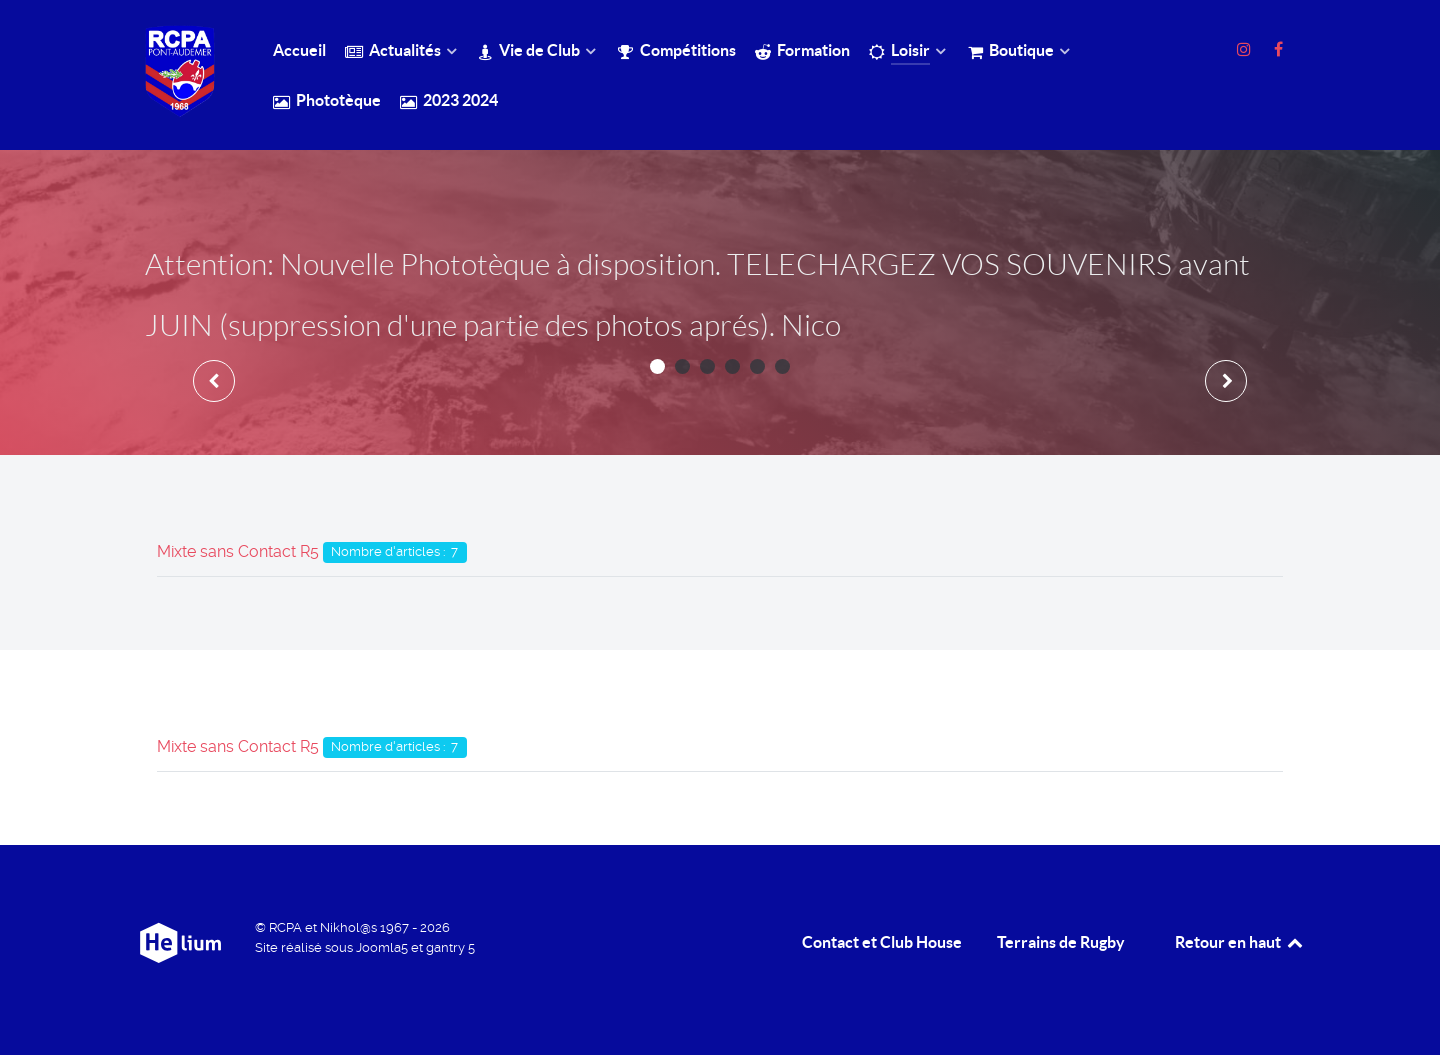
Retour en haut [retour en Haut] (1240, 942)
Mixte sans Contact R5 (238, 551)
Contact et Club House (882, 942)
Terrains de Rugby (1061, 942)
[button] (657, 366)
